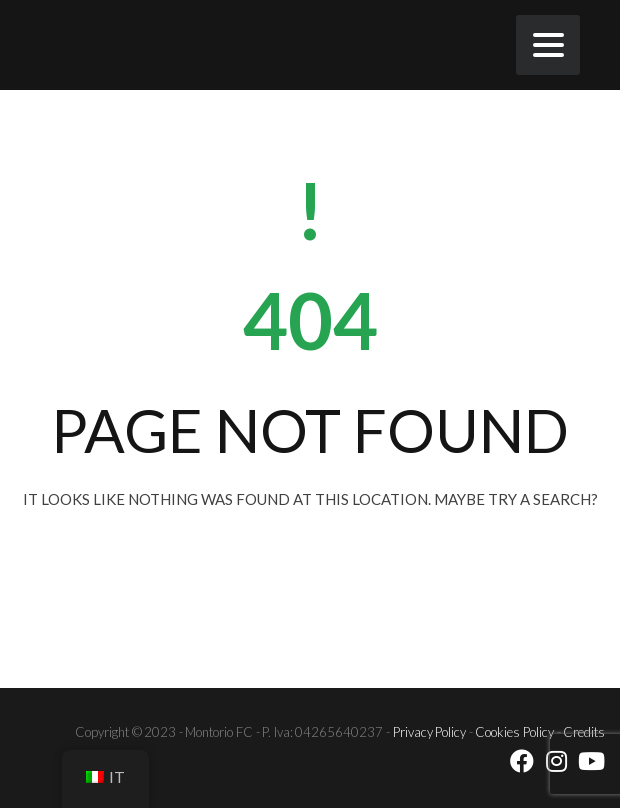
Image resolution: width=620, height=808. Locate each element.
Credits (584, 732)
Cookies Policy (514, 732)
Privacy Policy (430, 732)
